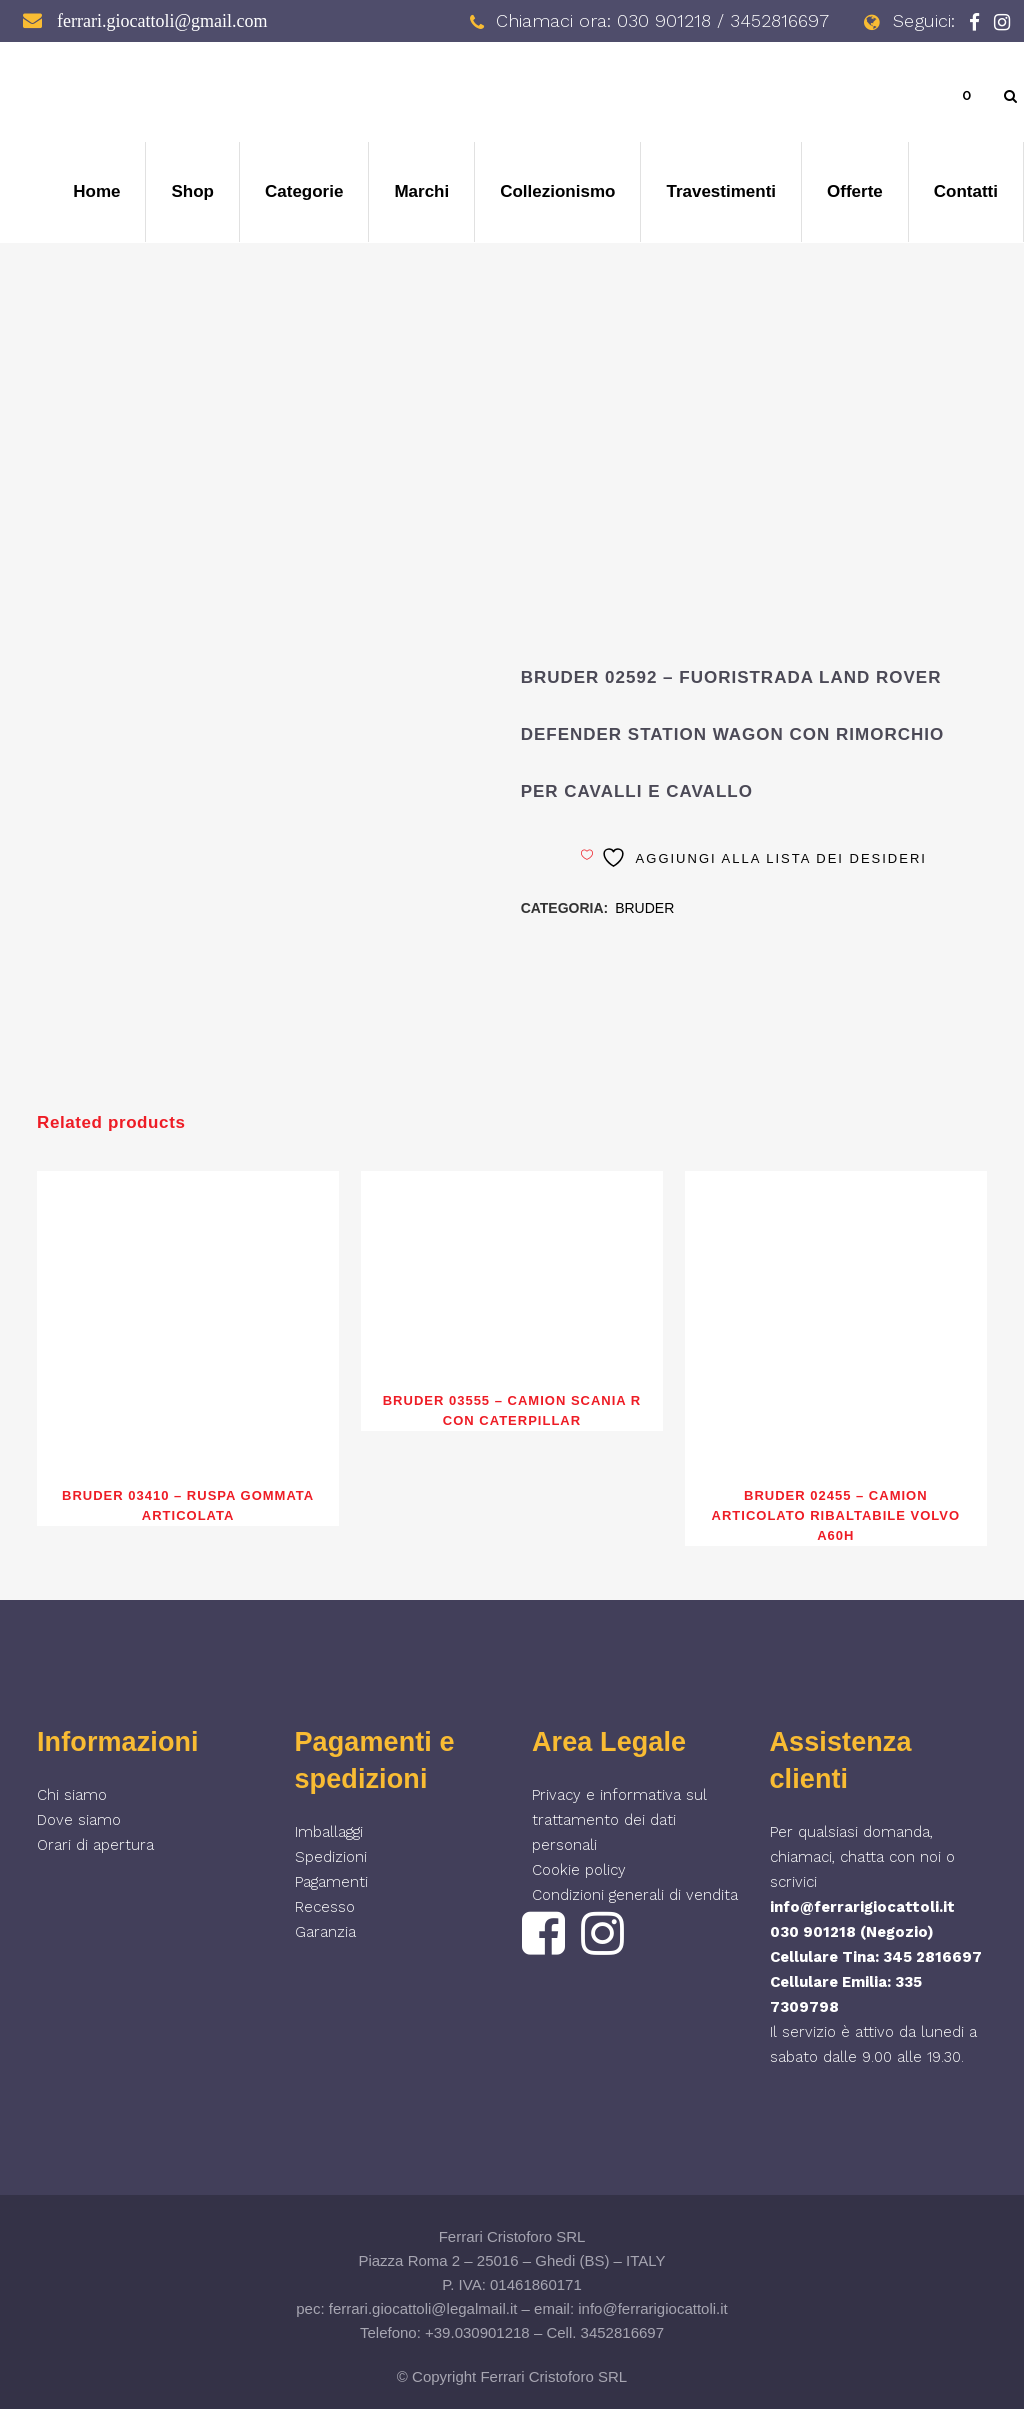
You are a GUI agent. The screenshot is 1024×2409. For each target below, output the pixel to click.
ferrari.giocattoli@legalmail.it (423, 2308)
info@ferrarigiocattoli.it (862, 1907)
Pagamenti (331, 1882)
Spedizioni (331, 1857)
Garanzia (325, 1932)
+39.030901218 (477, 2332)
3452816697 (622, 2332)
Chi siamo (72, 1795)
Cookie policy (579, 1870)
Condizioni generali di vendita (635, 1895)
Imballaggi (329, 1832)
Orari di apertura (95, 1845)
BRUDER (644, 908)
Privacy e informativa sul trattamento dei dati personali (619, 1820)
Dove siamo (79, 1820)
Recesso (325, 1907)
